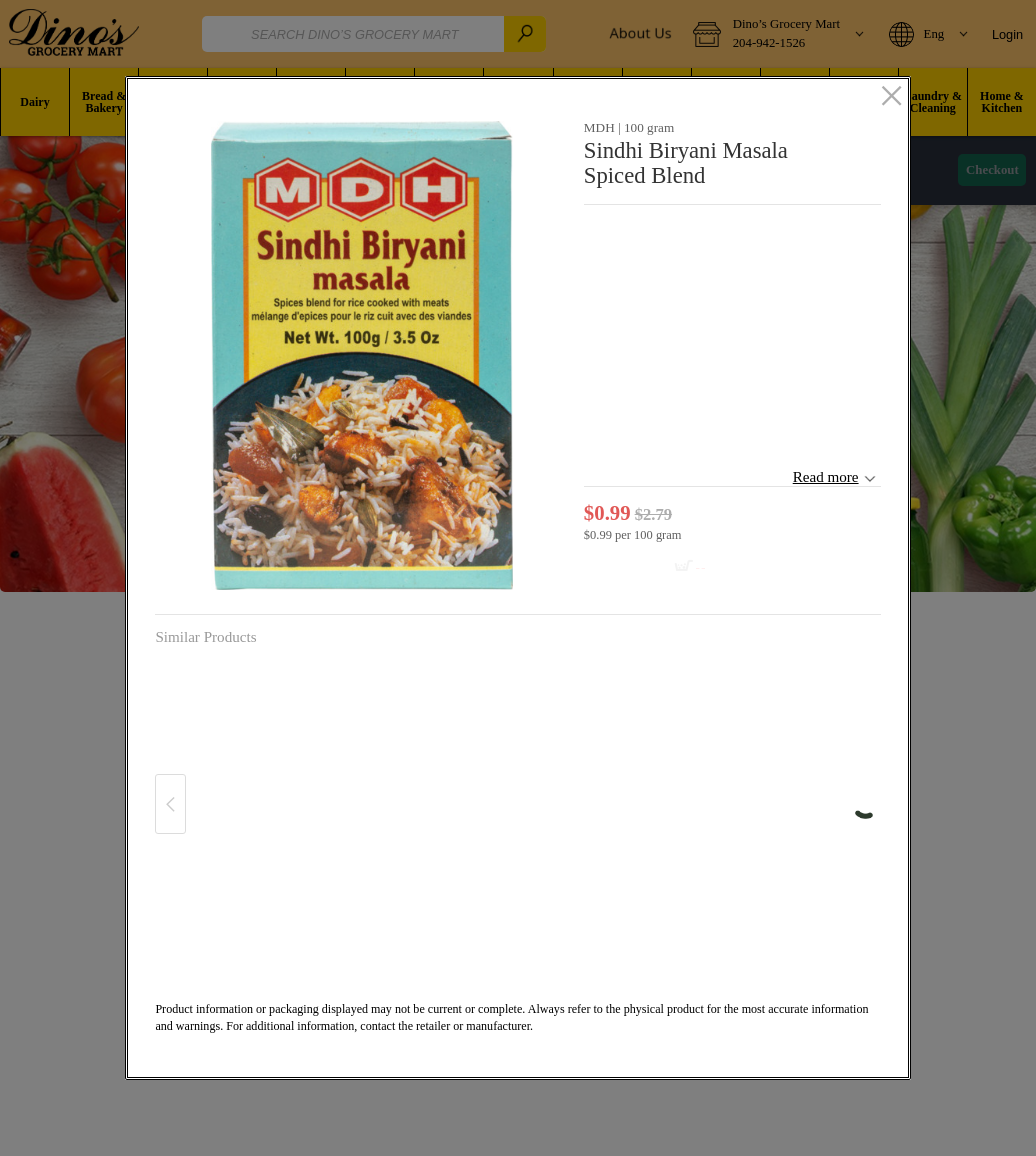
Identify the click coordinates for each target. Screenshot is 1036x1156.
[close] (891, 97)
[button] (361, 355)
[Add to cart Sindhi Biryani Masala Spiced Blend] (651, 567)
